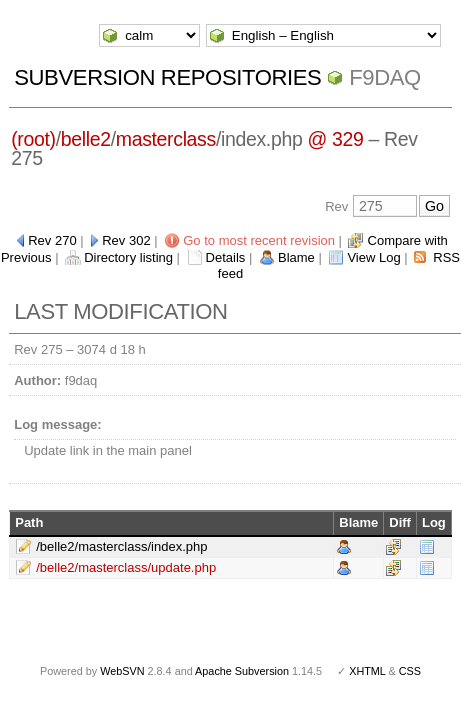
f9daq (385, 77)
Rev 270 (52, 240)
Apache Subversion (242, 671)
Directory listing (128, 257)
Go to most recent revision (259, 240)
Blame (296, 257)
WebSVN (122, 671)
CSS (410, 671)
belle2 (86, 139)
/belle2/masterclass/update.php (126, 567)
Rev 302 (126, 240)
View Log (373, 257)
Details (226, 257)
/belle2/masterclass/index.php (121, 546)
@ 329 (335, 139)
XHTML (367, 671)
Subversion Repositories (167, 77)
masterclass (166, 139)
